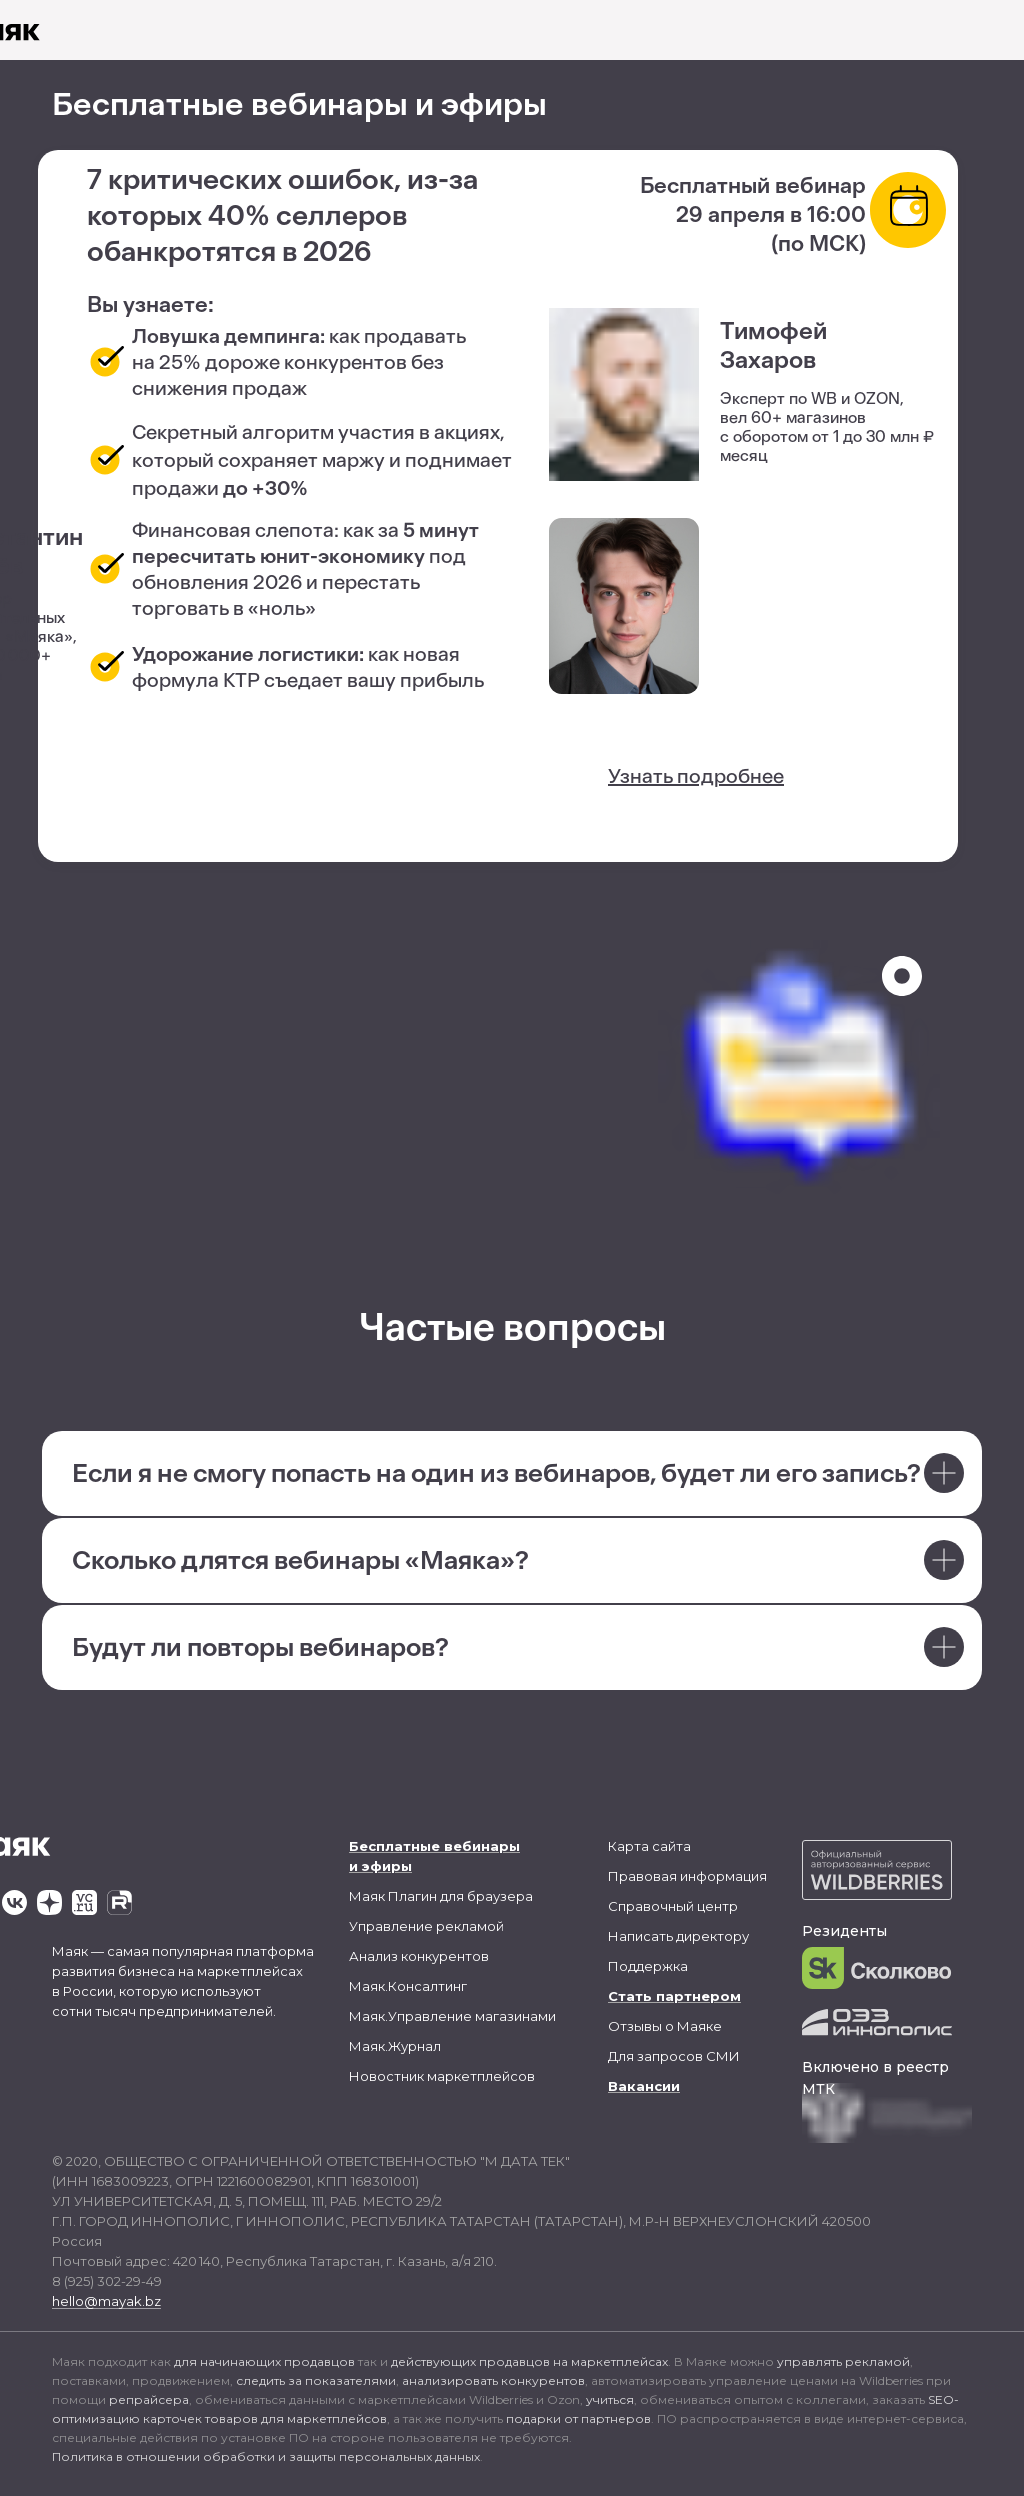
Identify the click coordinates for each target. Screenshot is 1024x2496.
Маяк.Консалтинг (408, 1986)
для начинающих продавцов (264, 2361)
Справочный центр (673, 1906)
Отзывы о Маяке (665, 2026)
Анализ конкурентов (419, 1956)
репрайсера (149, 2399)
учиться (610, 2399)
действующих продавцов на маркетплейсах (529, 2361)
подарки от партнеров (578, 2418)
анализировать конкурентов (493, 2380)
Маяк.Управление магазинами (452, 2016)
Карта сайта (649, 1846)
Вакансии (644, 2086)
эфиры (387, 1866)
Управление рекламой (426, 1926)
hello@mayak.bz (106, 2301)
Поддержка (648, 1966)
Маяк (367, 1896)
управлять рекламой (843, 2361)
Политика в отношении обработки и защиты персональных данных (266, 2456)
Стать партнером (674, 1996)
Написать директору (678, 1936)
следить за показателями (316, 2380)
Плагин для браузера (460, 1896)
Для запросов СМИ (674, 2056)
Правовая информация (687, 1876)
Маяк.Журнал (395, 2046)
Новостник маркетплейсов (442, 2076)
